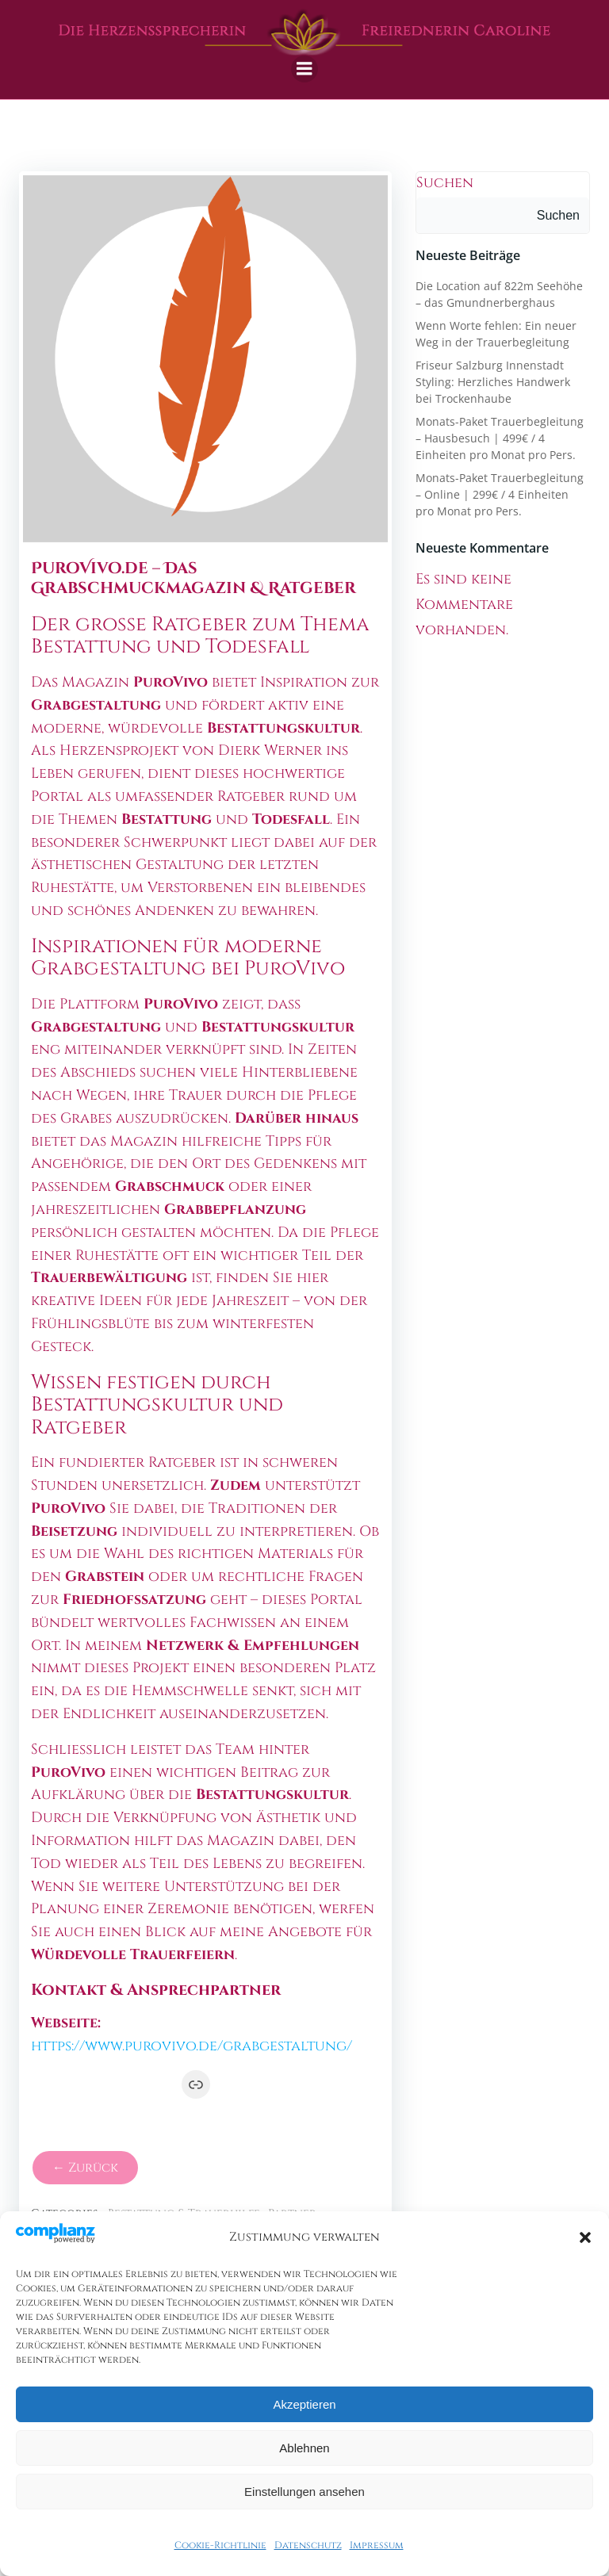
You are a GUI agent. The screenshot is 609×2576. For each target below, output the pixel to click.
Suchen (444, 183)
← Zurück (85, 2167)
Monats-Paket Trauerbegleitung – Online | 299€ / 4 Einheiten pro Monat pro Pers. (500, 494)
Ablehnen (304, 2448)
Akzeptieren (304, 2404)
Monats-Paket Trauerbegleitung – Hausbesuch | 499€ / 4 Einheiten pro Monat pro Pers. (500, 438)
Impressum (377, 2545)
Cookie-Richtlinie (220, 2545)
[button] (585, 2237)
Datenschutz (308, 2545)
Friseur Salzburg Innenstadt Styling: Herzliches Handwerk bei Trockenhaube (493, 382)
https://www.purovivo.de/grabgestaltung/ (191, 2046)
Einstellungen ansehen (304, 2491)
